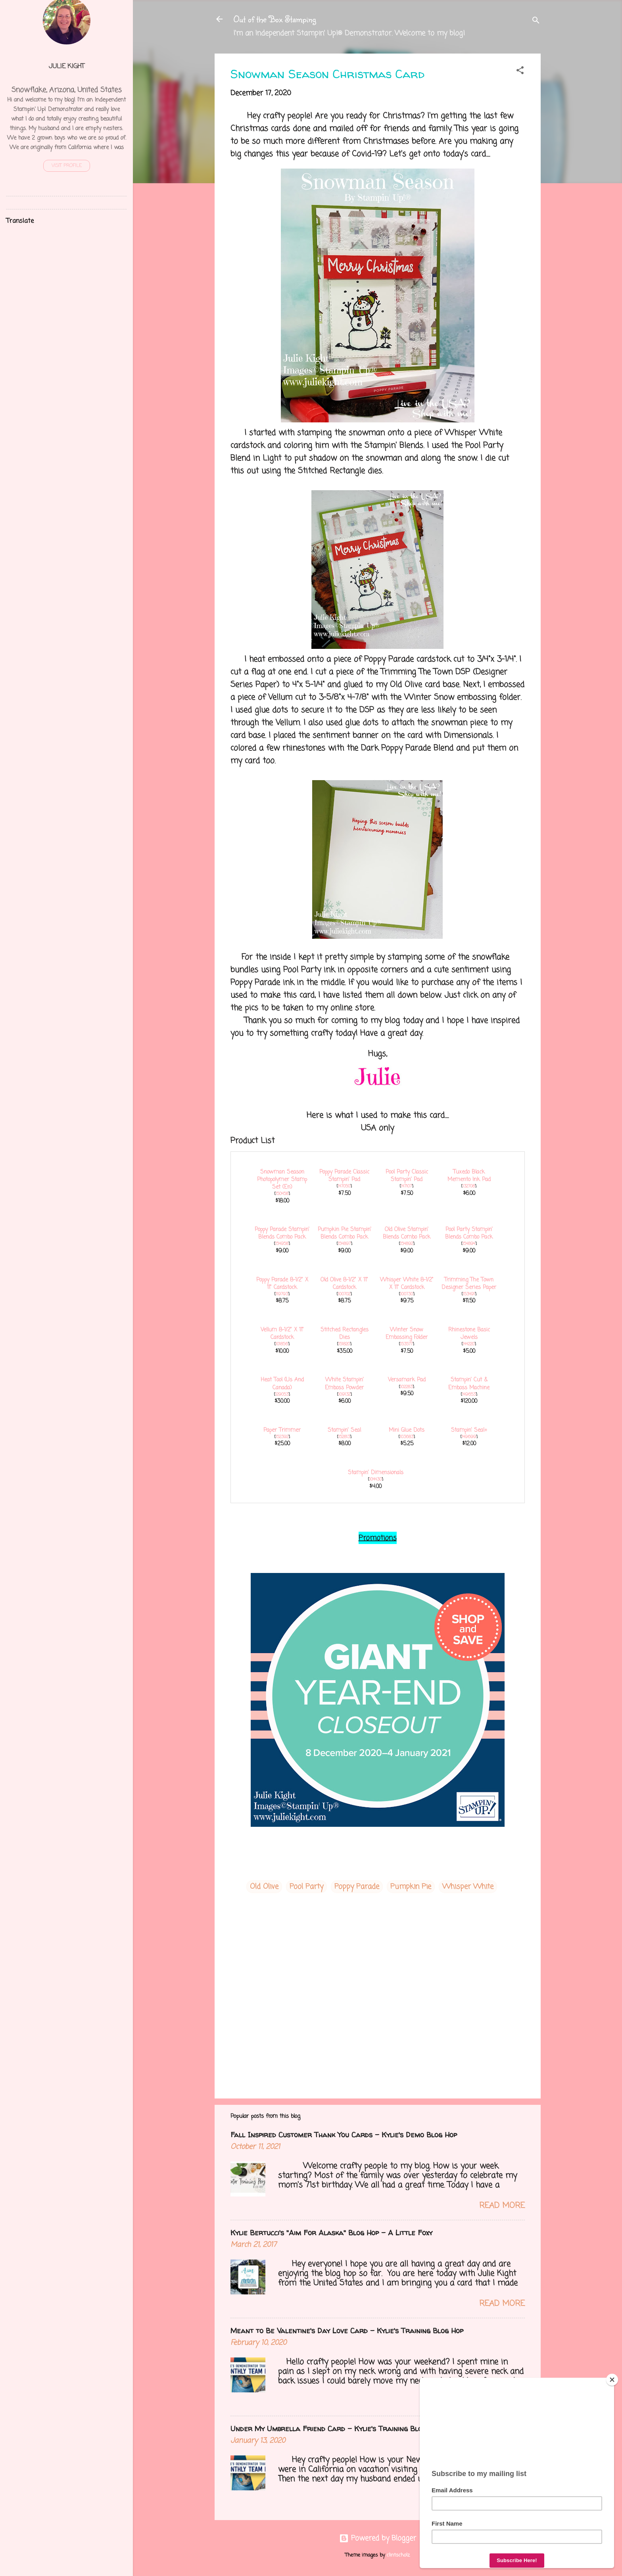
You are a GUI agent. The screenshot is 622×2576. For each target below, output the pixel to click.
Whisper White (467, 1886)
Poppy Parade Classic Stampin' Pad (344, 1176)
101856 (282, 1344)
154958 (281, 1244)
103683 (406, 1437)
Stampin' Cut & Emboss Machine (469, 1384)
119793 (282, 1294)
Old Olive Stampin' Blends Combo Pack (406, 1233)
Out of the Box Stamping (275, 19)
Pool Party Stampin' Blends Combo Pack (469, 1233)
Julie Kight (66, 66)
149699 (469, 1437)
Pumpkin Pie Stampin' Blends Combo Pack (344, 1233)
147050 (344, 1186)
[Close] (612, 2380)
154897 (344, 1244)
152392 (282, 1437)
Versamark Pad (407, 1380)
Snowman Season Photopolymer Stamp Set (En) (282, 1179)
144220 (468, 1344)
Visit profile (67, 165)
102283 (406, 1387)
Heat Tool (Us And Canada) (282, 1384)
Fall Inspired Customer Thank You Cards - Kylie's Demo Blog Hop (343, 2135)
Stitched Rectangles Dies (345, 1334)
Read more (502, 2206)
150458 (282, 1194)
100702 (344, 1294)
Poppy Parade (356, 1886)
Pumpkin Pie (410, 1886)
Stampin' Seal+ (469, 1430)
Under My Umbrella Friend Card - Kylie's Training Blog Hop (335, 2429)
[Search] (536, 22)
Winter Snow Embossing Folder (407, 1334)
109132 (344, 1394)
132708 (469, 1186)
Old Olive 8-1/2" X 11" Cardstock (344, 1284)
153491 (469, 1294)
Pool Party (306, 1886)
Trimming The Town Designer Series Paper (469, 1284)
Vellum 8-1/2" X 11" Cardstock (282, 1334)
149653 (469, 1394)
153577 (406, 1344)
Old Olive (264, 1886)
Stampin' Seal (344, 1430)
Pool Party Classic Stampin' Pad (407, 1176)
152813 (344, 1437)
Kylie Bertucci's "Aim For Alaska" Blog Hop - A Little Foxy (331, 2233)
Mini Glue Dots (406, 1430)
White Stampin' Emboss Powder (344, 1384)
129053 (281, 1394)
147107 (406, 1186)
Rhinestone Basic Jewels (469, 1334)
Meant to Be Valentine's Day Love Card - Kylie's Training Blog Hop (346, 2331)
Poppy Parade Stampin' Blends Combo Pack (282, 1233)
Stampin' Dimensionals (375, 1473)
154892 (406, 1244)
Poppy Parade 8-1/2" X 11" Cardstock (282, 1284)
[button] (520, 71)
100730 (406, 1294)
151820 (344, 1344)
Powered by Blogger (377, 2538)
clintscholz (398, 2555)
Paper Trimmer (282, 1430)
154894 (469, 1244)
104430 (375, 1479)
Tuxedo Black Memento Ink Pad (469, 1176)
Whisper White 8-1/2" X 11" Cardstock (407, 1284)
